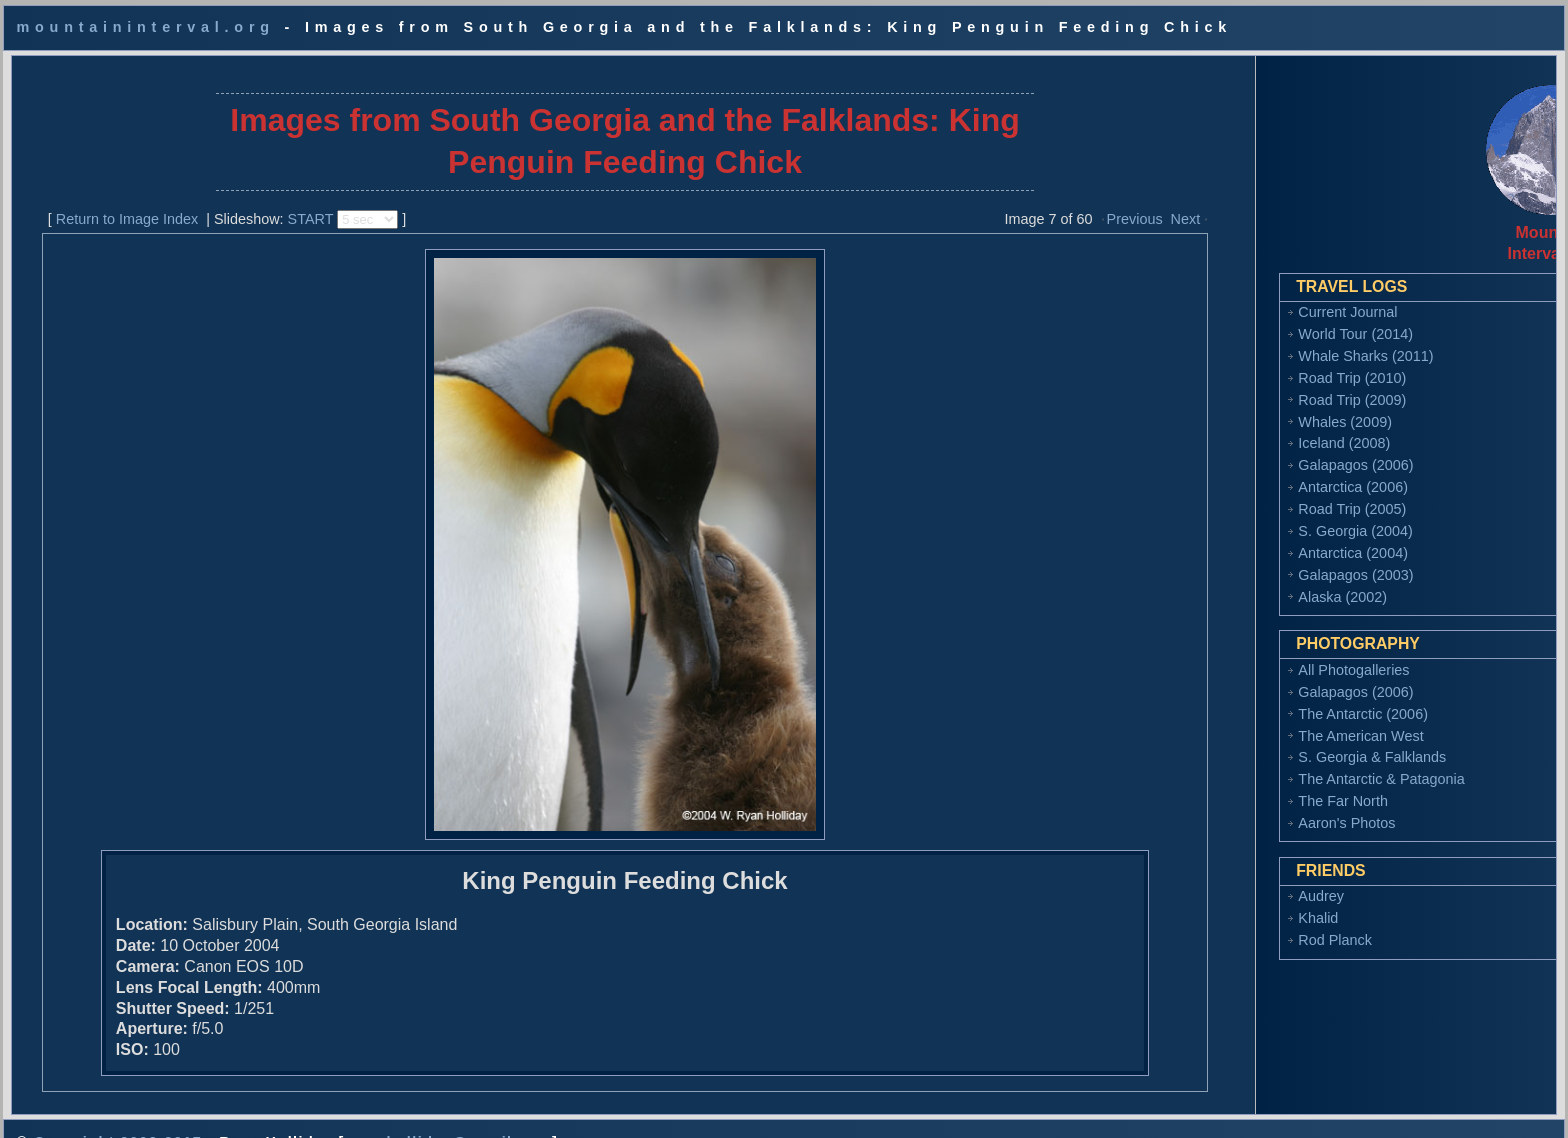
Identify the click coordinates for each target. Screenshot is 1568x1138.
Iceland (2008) (1244, 427)
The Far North (1243, 785)
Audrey (1221, 880)
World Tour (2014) (1255, 318)
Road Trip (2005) (1252, 493)
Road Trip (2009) (1252, 384)
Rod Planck (1235, 924)
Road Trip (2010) (1252, 362)
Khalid (1218, 902)
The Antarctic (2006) (1263, 698)
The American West (1260, 720)
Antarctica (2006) (1253, 471)
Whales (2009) (1245, 406)
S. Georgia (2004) (1255, 515)
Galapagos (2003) (1255, 559)
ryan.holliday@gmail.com (448, 1110)
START (297, 203)
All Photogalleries (1253, 654)
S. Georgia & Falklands (1272, 741)
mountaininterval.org (145, 27)
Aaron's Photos (1246, 807)
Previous (1080, 203)
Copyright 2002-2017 (118, 1110)
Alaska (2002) (1242, 581)
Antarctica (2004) (1253, 537)
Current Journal (1247, 296)
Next (1131, 203)
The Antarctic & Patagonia (1281, 763)
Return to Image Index (113, 203)
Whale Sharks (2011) (1265, 340)
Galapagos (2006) (1255, 449)
